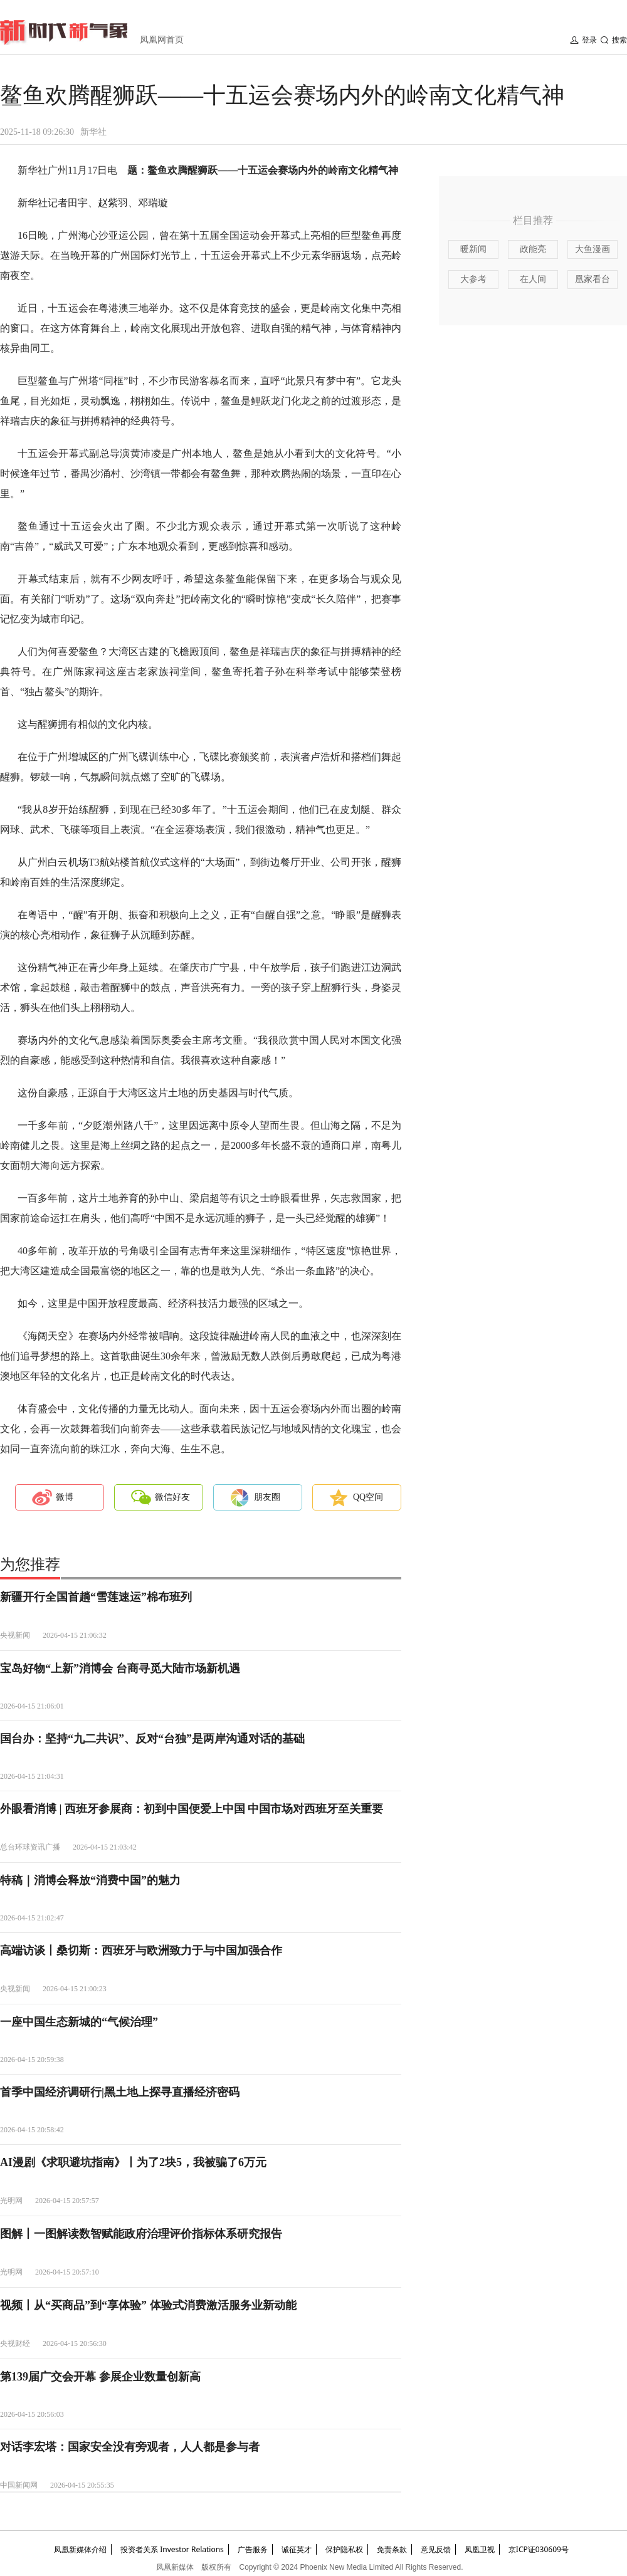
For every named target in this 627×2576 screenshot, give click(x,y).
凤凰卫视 (480, 2549)
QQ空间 (368, 1497)
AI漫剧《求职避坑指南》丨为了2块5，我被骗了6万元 (133, 2162)
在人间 (533, 279)
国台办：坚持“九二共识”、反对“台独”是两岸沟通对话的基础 (152, 1738)
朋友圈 (267, 1497)
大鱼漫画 (592, 249)
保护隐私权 (344, 2549)
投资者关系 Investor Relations (172, 2549)
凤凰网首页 (162, 40)
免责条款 (392, 2549)
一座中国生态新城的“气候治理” (79, 2022)
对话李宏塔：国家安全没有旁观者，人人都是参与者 (130, 2447)
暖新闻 (473, 249)
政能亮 (533, 249)
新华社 (93, 132)
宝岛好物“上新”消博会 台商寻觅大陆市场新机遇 (120, 1668)
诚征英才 (297, 2549)
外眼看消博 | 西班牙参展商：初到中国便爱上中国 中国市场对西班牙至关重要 (191, 1809)
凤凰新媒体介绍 (80, 2549)
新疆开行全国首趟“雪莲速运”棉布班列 (96, 1597)
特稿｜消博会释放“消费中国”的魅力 (90, 1880)
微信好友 (172, 1497)
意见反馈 (436, 2549)
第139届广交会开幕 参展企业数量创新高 (100, 2376)
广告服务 (253, 2549)
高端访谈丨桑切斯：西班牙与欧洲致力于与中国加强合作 (141, 1950)
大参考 (473, 279)
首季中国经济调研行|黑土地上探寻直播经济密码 (120, 2092)
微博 (64, 1497)
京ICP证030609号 (538, 2549)
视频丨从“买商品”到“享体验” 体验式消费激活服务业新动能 (148, 2305)
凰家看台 (592, 279)
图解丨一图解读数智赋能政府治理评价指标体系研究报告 (141, 2234)
